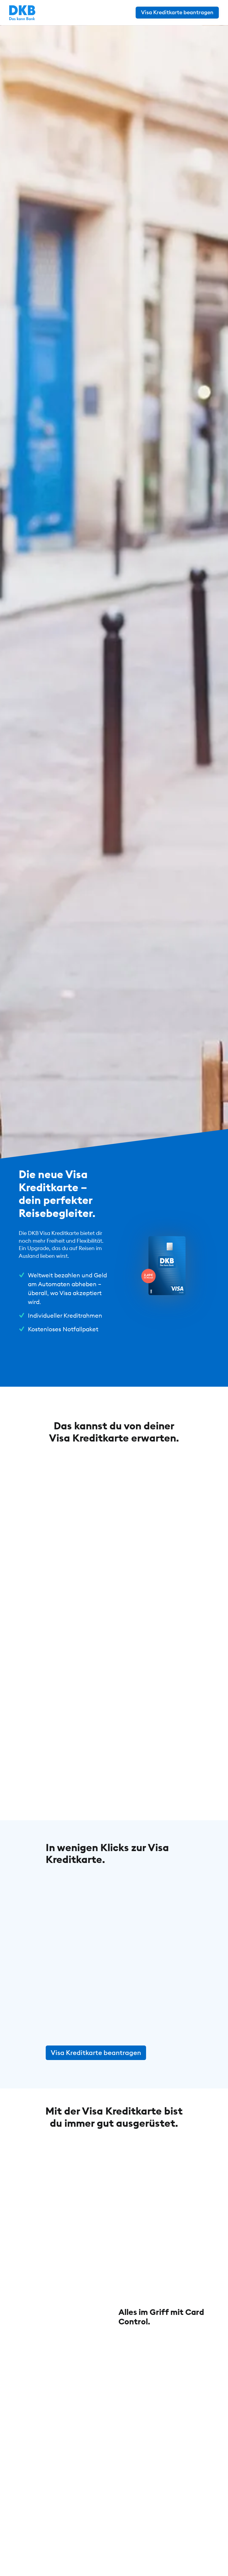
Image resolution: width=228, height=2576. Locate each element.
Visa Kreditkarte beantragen (96, 2052)
